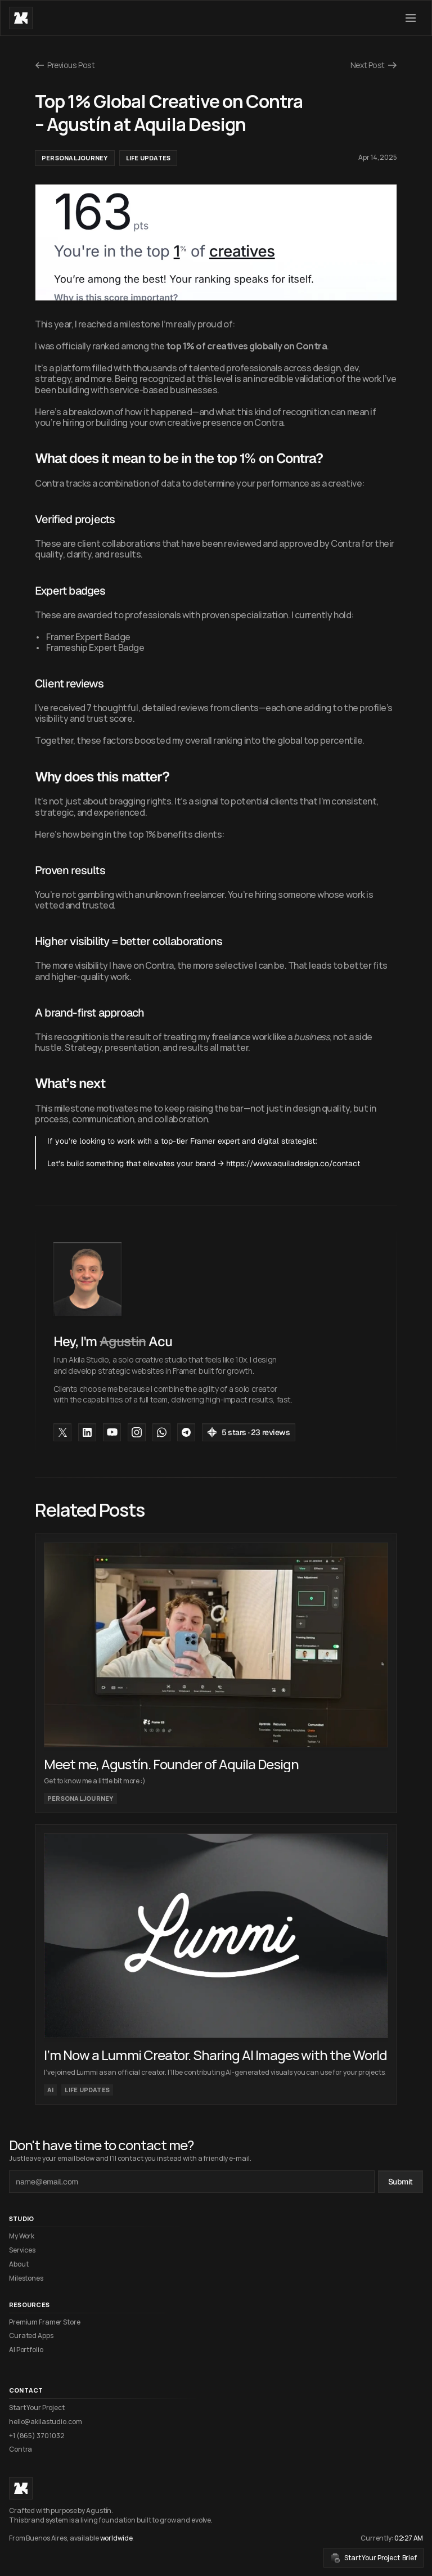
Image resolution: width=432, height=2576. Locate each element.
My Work (21, 2236)
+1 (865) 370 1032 (37, 2435)
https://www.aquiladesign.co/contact (293, 1163)
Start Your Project (37, 2407)
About (18, 2264)
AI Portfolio (26, 2349)
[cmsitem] (216, 1673)
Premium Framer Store (44, 2322)
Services (22, 2250)
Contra (20, 2449)
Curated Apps (31, 2335)
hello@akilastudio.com (45, 2421)
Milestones (26, 2278)
